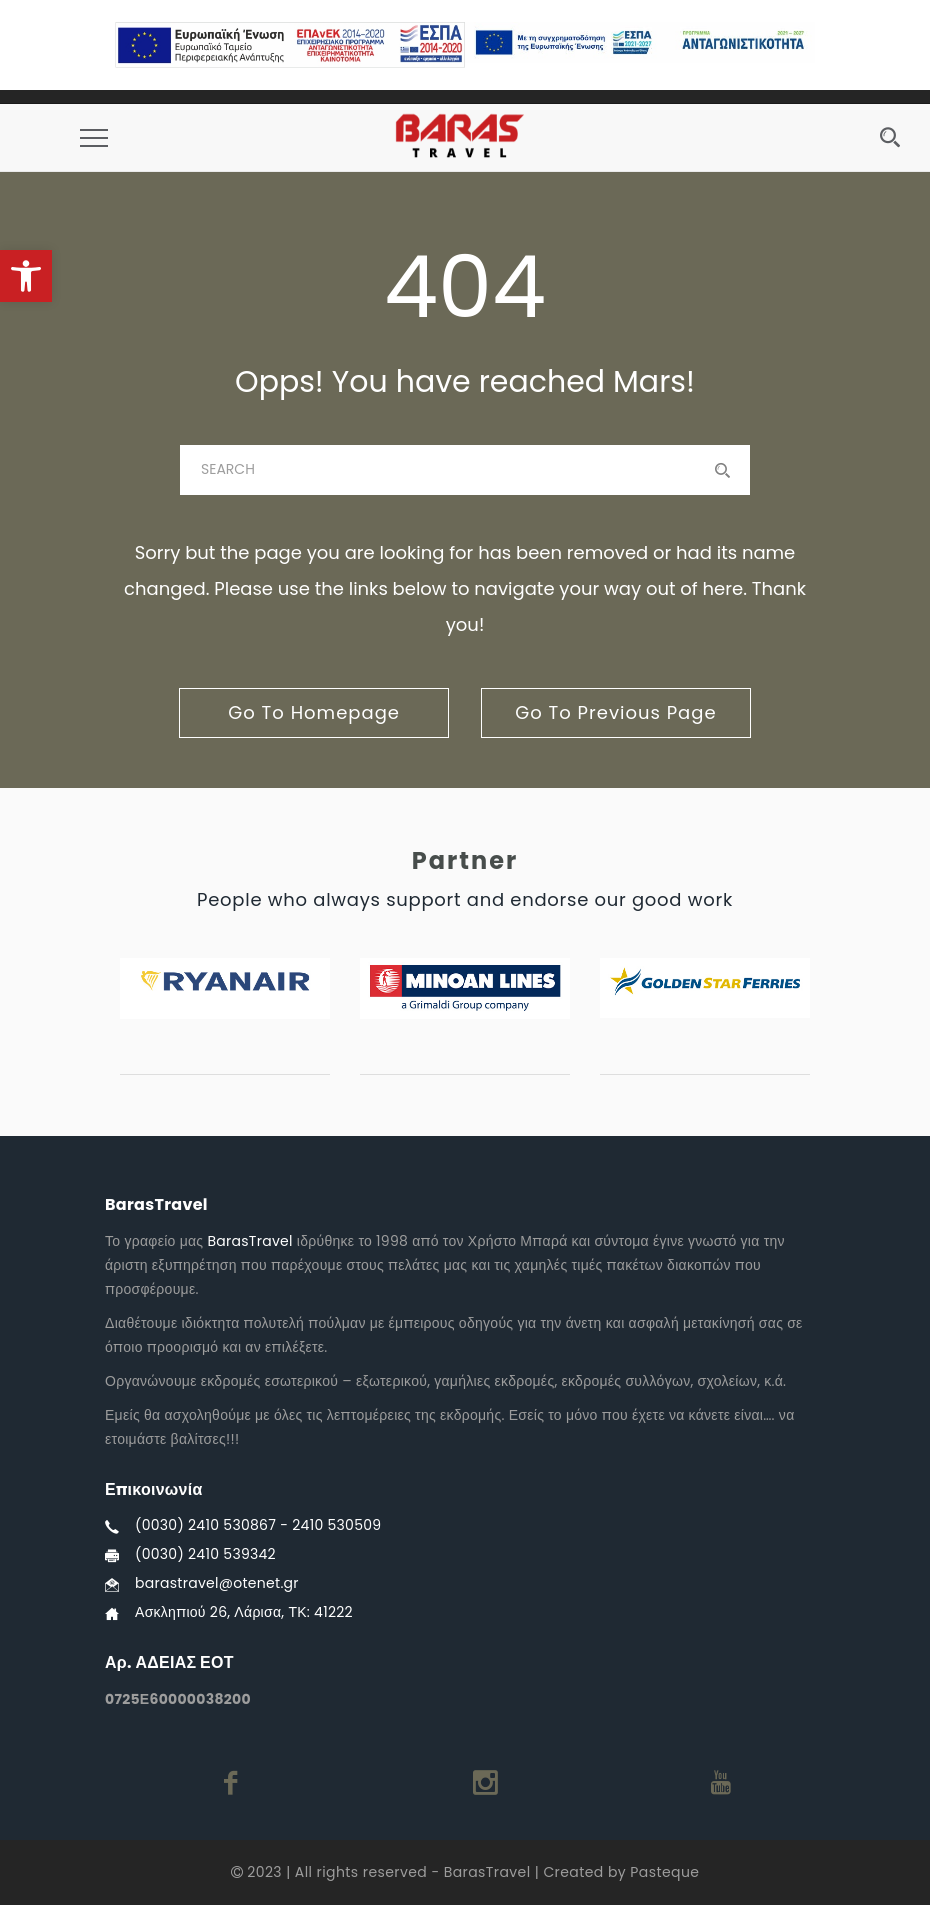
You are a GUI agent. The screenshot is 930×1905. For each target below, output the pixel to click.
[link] (26, 276)
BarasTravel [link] (249, 1241)
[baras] (465, 470)
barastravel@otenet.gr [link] (217, 1583)
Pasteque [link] (664, 1872)
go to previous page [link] (615, 712)
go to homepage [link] (314, 712)
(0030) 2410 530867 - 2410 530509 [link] (258, 1525)
